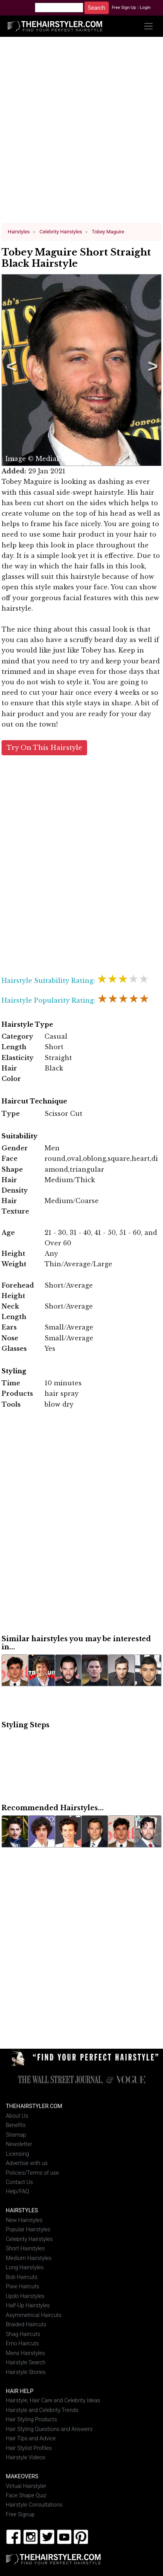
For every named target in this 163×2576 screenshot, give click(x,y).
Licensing (17, 2153)
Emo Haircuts (22, 2343)
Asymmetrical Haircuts (34, 2315)
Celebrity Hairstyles (29, 2239)
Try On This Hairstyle (44, 748)
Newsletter (19, 2144)
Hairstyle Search (26, 2362)
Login (145, 7)
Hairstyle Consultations (34, 2505)
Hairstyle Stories (26, 2372)
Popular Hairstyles (28, 2229)
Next (151, 370)
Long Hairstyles (25, 2267)
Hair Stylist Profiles (29, 2448)
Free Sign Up (124, 7)
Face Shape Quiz (26, 2495)
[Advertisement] (81, 133)
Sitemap (16, 2134)
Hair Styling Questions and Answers (49, 2429)
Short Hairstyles (25, 2248)
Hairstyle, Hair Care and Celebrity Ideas (53, 2400)
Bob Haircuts (21, 2277)
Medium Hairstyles (28, 2258)
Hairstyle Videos (25, 2457)
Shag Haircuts (23, 2334)
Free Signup (20, 2514)
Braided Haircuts (26, 2324)
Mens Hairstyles (25, 2353)
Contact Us (19, 2182)
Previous (10, 370)
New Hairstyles (24, 2220)
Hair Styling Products (31, 2419)
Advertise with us (27, 2163)
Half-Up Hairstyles (28, 2305)
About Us (17, 2116)
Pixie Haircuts (22, 2286)
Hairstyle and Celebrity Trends (42, 2410)
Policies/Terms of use (32, 2172)
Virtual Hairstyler (26, 2486)
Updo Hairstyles (25, 2296)
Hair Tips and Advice (31, 2438)
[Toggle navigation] (148, 26)
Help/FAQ (17, 2191)
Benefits (16, 2125)
